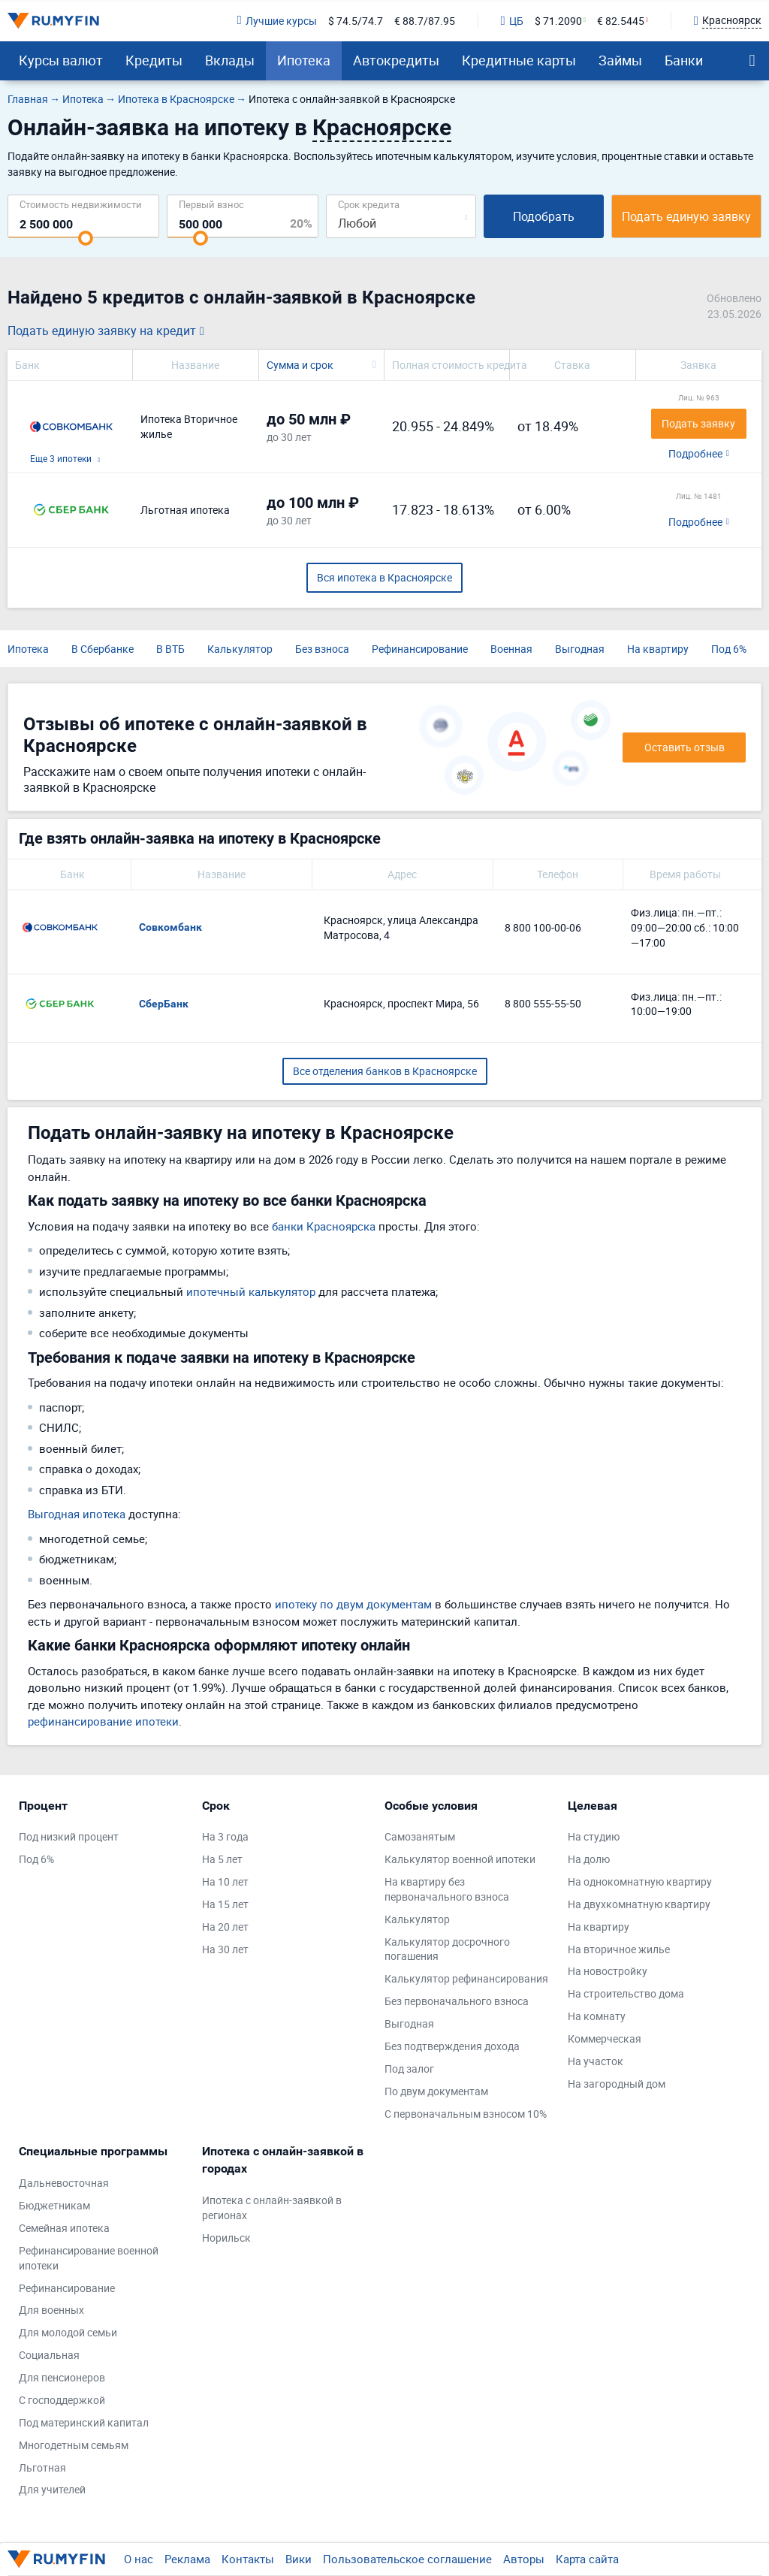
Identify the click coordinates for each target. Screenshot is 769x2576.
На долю (589, 1859)
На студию (594, 1836)
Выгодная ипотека (76, 1513)
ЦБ (512, 21)
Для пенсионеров (62, 2377)
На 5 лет (222, 1859)
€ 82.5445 (620, 21)
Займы (620, 60)
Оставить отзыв (684, 747)
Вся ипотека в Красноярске (384, 577)
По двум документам (436, 2091)
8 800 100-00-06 (543, 927)
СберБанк (163, 1004)
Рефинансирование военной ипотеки (88, 2257)
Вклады (230, 60)
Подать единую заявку (686, 216)
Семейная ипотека (64, 2228)
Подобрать (543, 216)
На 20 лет (225, 1926)
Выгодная (580, 649)
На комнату (597, 2016)
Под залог (409, 2068)
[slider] (85, 238)
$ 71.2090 (558, 21)
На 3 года (225, 1836)
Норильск (226, 2237)
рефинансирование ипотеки (103, 1721)
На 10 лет (225, 1881)
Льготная (42, 2467)
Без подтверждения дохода (452, 2046)
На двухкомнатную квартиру (639, 1904)
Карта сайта (587, 2558)
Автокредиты (396, 60)
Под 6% (728, 649)
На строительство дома (626, 1993)
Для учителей (52, 2489)
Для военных (51, 2310)
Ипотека (303, 60)
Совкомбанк (170, 927)
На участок (595, 2061)
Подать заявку (698, 423)
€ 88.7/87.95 (424, 21)
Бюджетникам (54, 2205)
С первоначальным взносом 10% (465, 2113)
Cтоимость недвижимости (81, 204)
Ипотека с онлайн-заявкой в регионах (272, 2207)
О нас (138, 2558)
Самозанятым (419, 1836)
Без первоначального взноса (456, 2001)
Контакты (248, 2558)
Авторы (523, 2558)
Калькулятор (240, 649)
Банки (684, 60)
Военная (511, 649)
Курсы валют (61, 60)
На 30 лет (225, 1949)
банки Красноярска (323, 1226)
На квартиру (658, 649)
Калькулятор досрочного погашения (447, 1949)
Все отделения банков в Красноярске (385, 1071)
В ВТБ (170, 649)
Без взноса (322, 649)
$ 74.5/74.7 (355, 21)
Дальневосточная (64, 2183)
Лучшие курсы (276, 21)
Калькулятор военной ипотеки (459, 1859)
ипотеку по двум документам (353, 1603)
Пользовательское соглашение (407, 2558)
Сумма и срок (300, 365)
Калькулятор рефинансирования (466, 1978)
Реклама (187, 2558)
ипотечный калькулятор (250, 1291)
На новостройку (607, 1971)
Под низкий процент (69, 1836)
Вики (298, 2558)
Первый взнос (211, 204)
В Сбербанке (102, 649)
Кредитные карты (519, 60)
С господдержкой (62, 2400)
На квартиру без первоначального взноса (446, 1889)
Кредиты (153, 60)
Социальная (49, 2355)
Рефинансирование (420, 649)
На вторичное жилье (619, 1949)
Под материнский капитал (84, 2422)
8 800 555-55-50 (543, 1003)
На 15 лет (225, 1904)
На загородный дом (616, 2083)
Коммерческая (604, 2038)
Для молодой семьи (68, 2332)
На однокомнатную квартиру (640, 1881)
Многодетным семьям (73, 2445)
